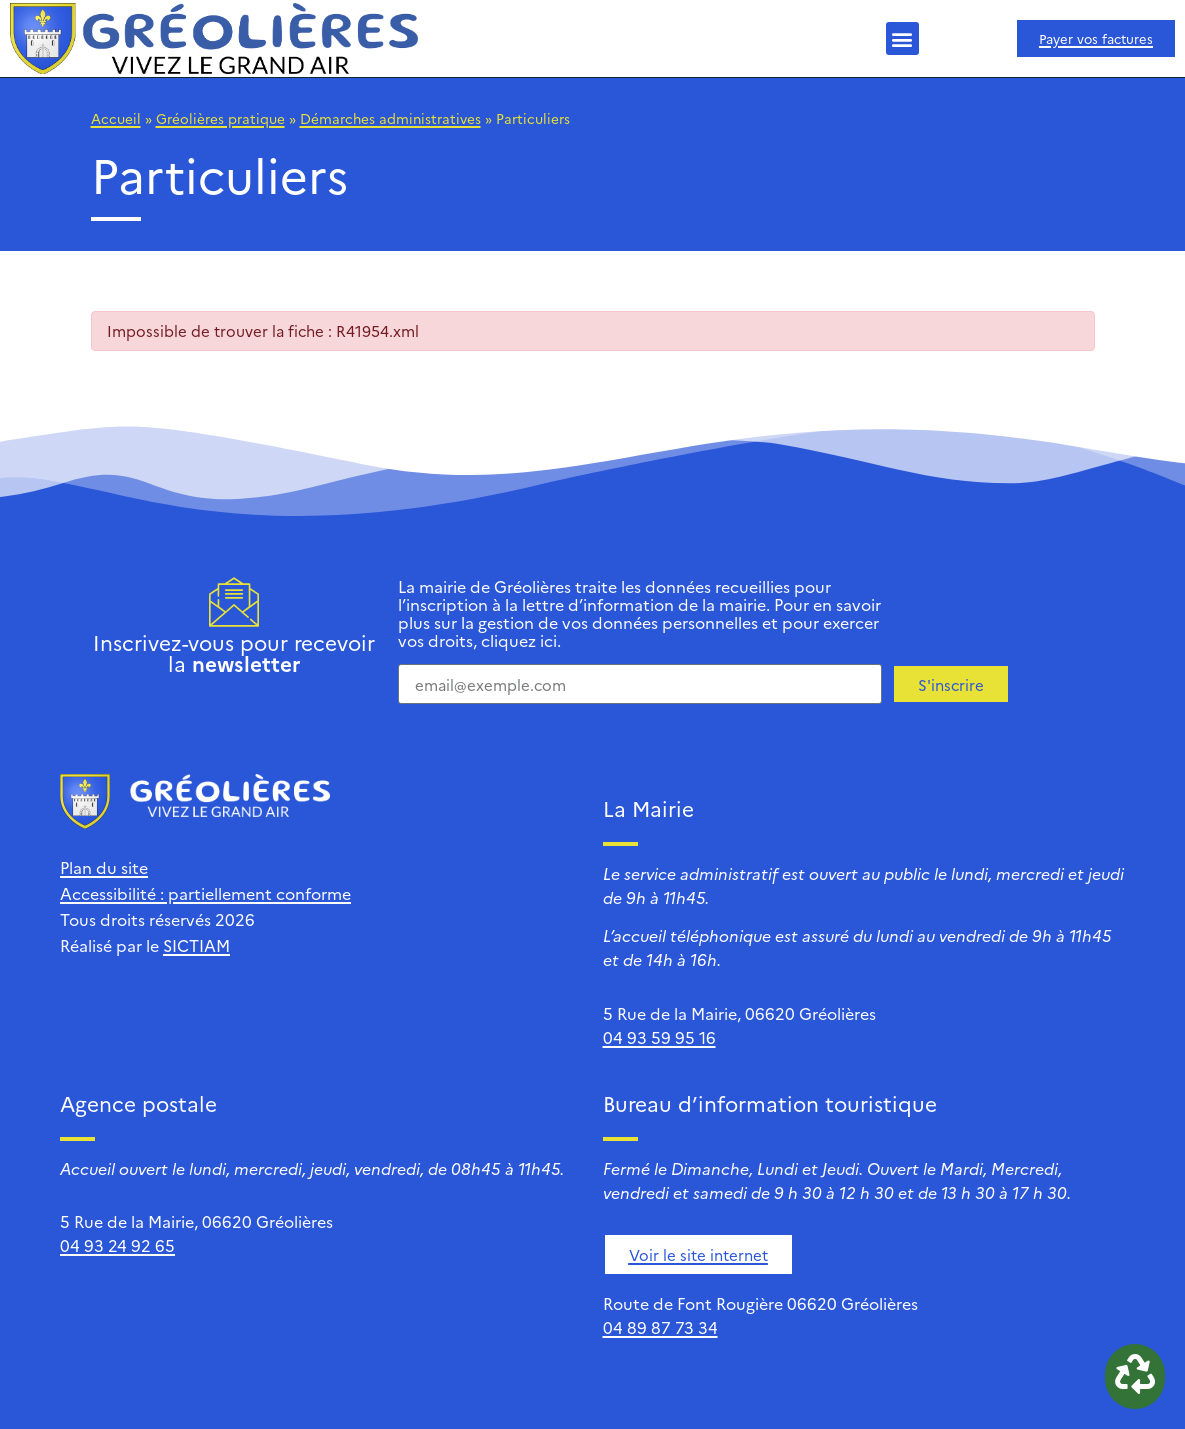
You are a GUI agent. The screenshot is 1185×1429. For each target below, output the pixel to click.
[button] (902, 38)
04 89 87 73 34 (660, 1327)
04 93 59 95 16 (659, 1037)
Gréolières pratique (220, 118)
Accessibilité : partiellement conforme (205, 893)
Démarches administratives (390, 118)
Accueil (116, 118)
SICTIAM (196, 945)
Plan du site (104, 867)
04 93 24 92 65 (117, 1245)
